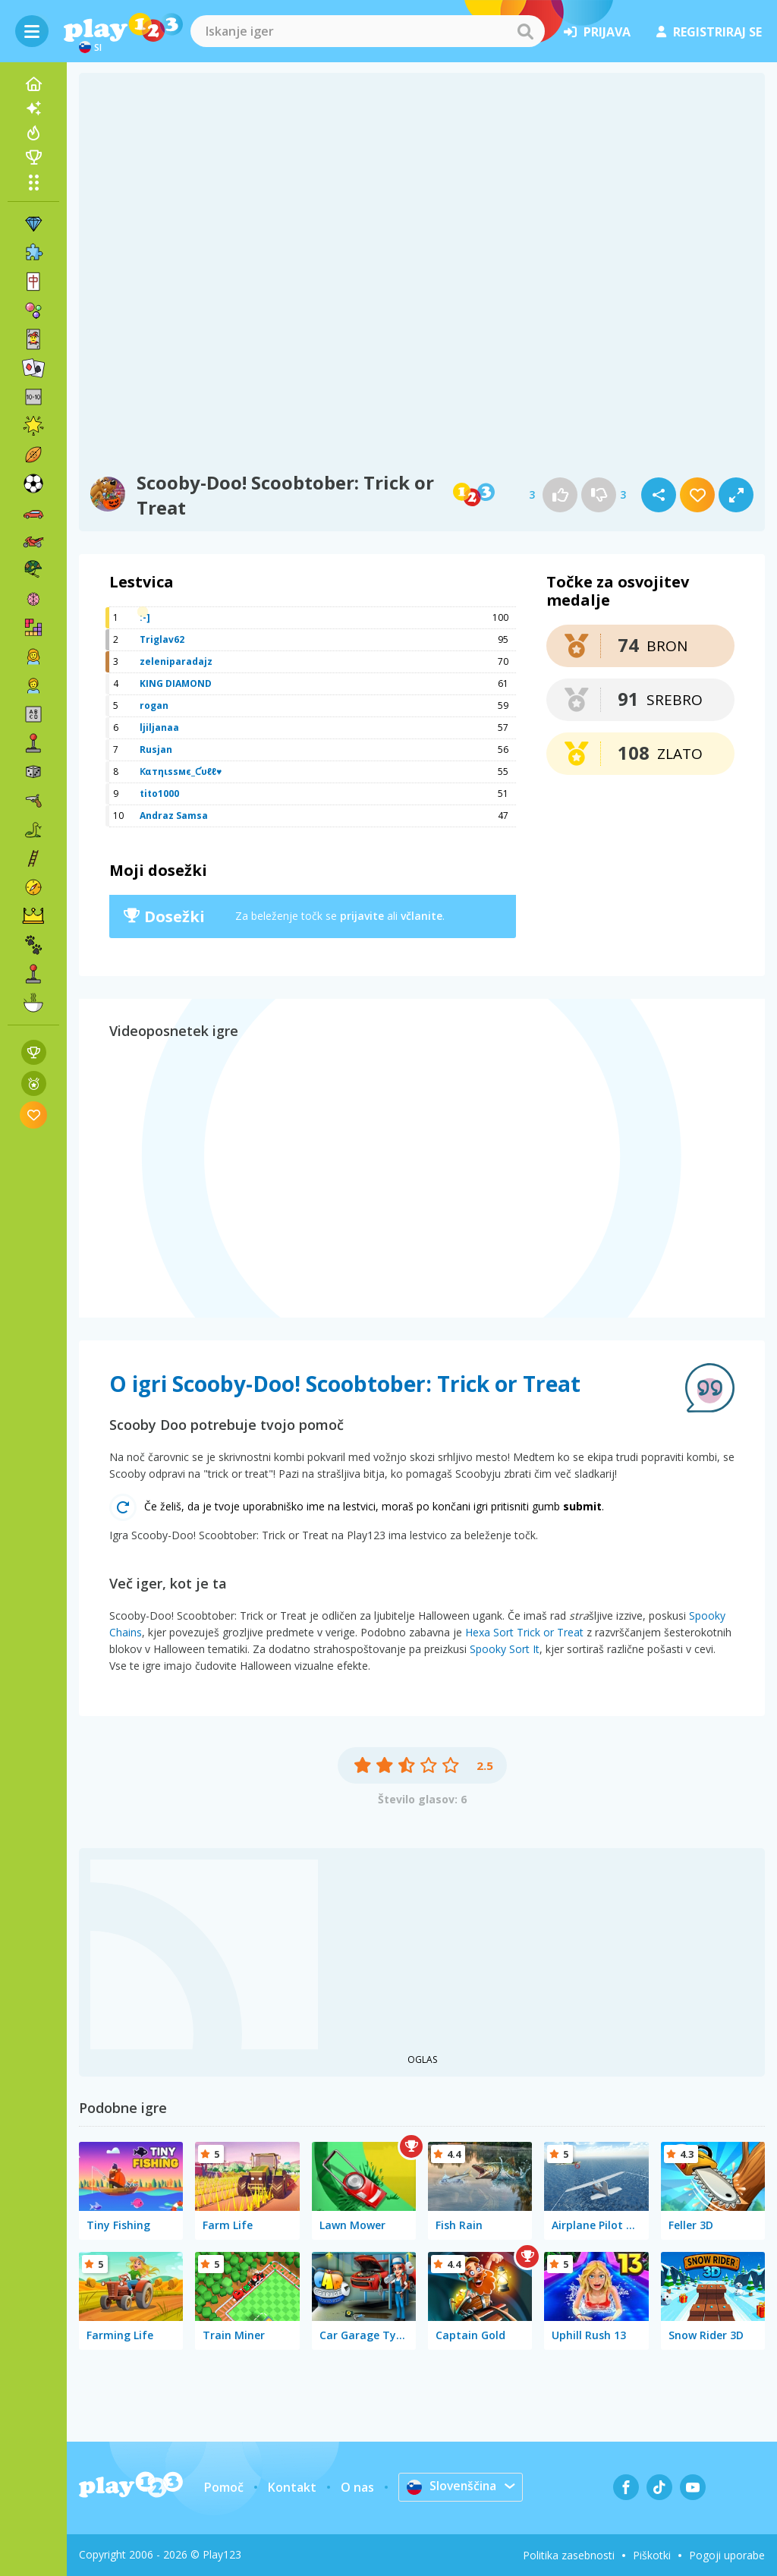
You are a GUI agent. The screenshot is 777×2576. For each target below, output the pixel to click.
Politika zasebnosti (569, 2555)
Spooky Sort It (504, 1649)
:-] (145, 617)
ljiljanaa (159, 727)
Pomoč (223, 2487)
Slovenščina (452, 2486)
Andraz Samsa (174, 815)
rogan (154, 705)
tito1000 (159, 793)
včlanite (421, 916)
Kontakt (291, 2487)
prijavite (362, 916)
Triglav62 (162, 639)
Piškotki (652, 2555)
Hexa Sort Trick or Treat (524, 1632)
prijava (597, 32)
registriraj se (709, 32)
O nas (356, 2487)
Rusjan (156, 749)
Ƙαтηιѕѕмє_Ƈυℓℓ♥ (181, 771)
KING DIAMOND (176, 683)
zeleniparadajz (176, 661)
